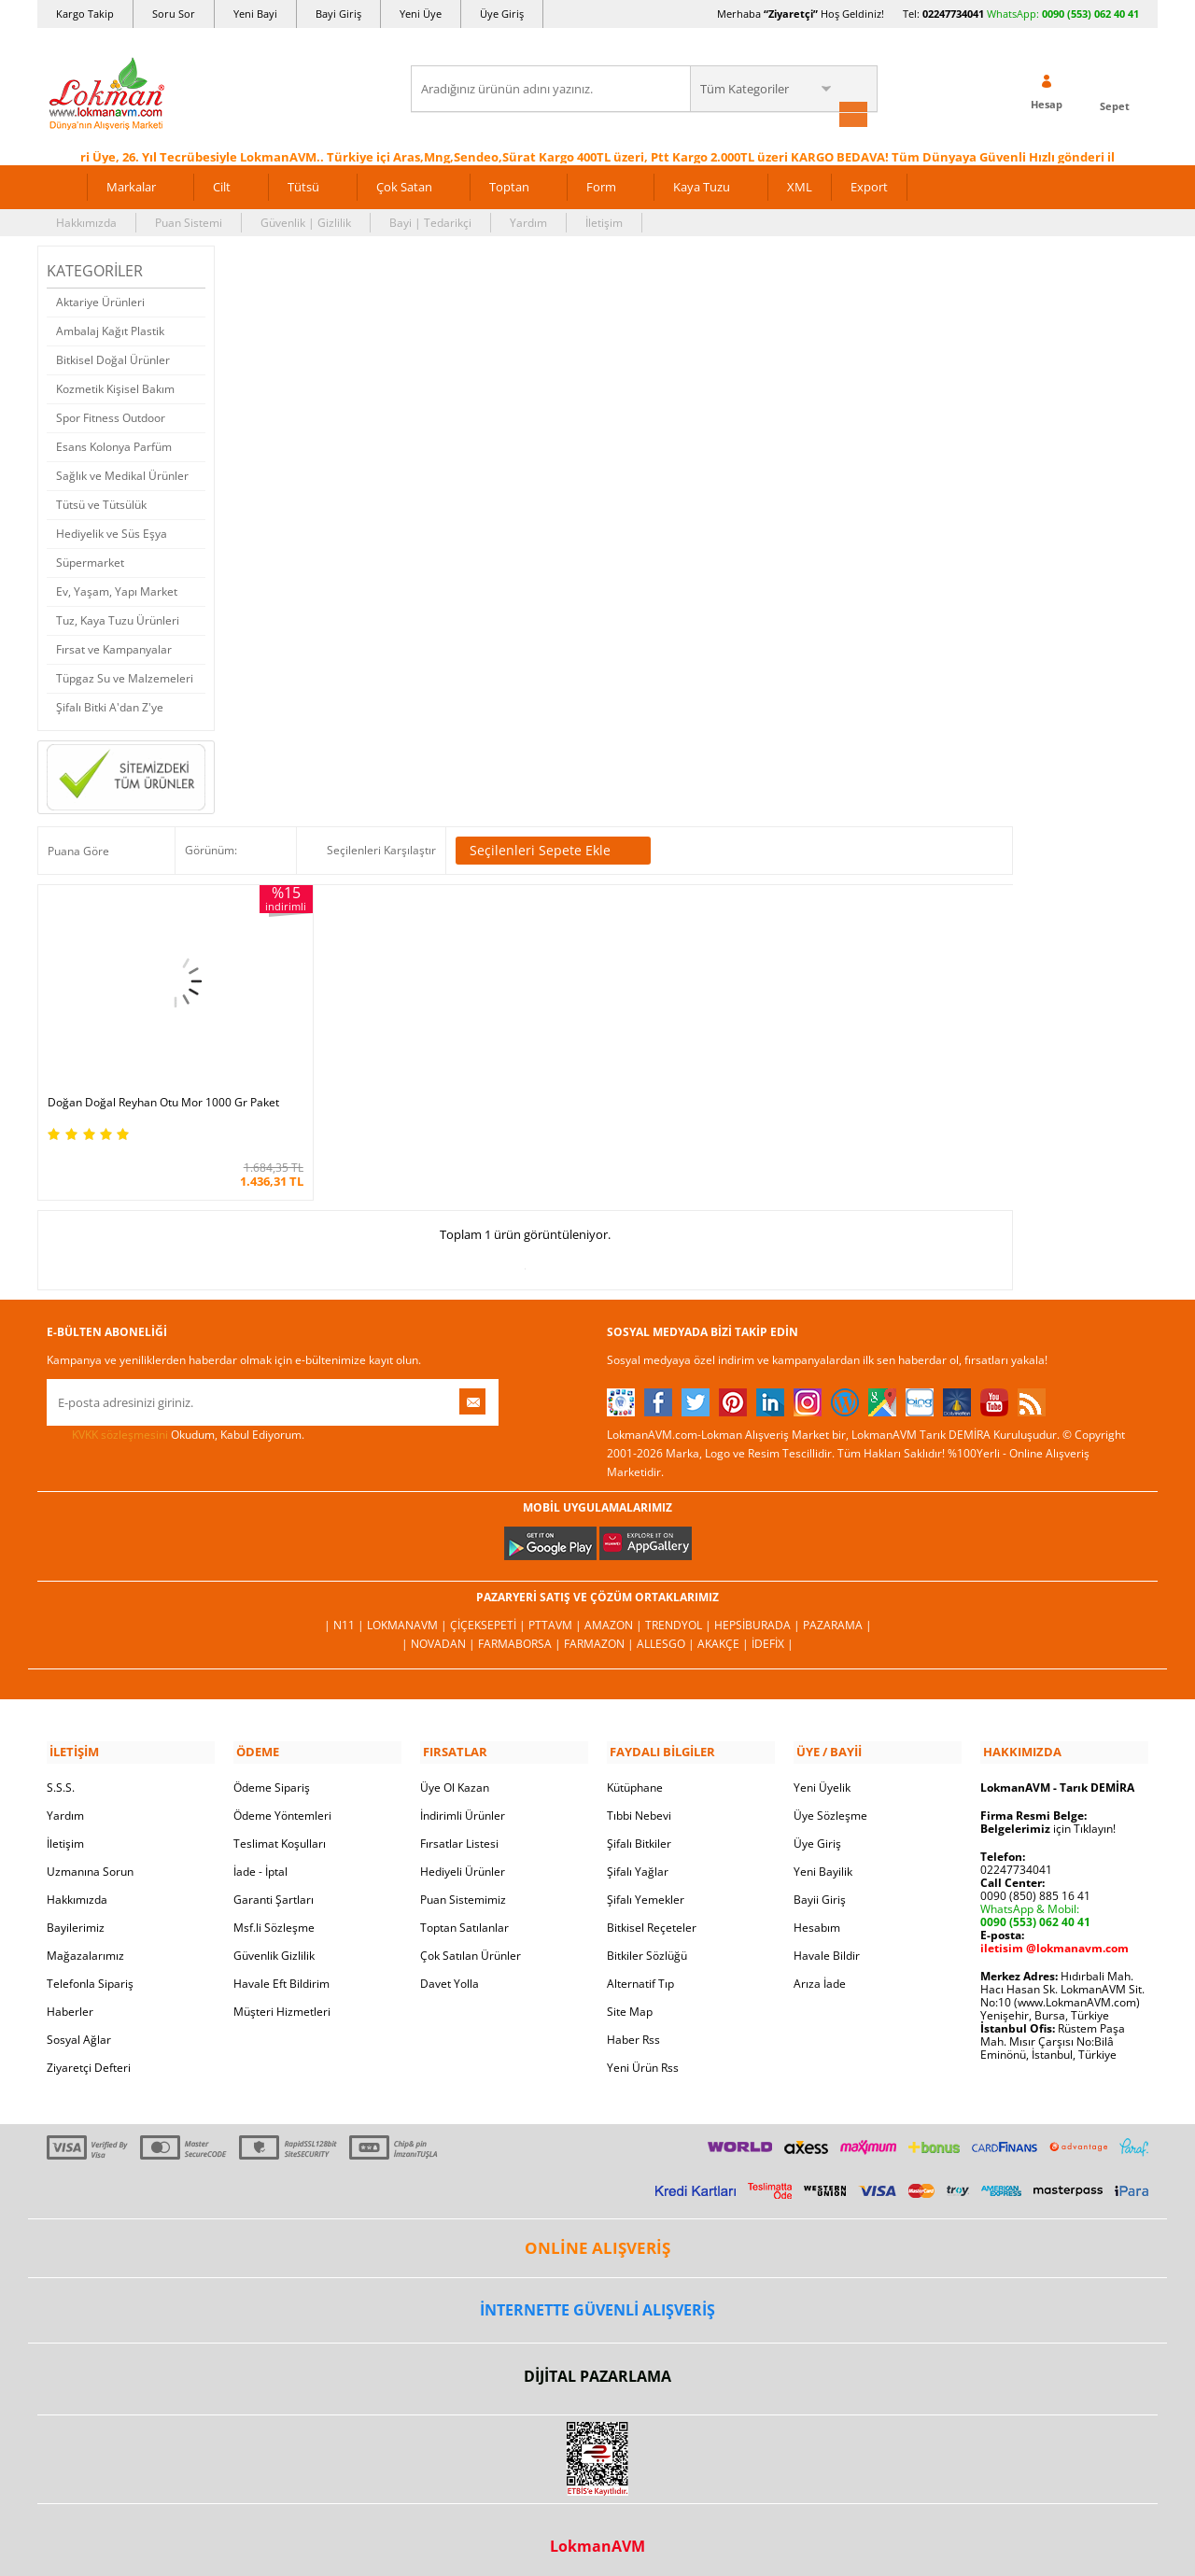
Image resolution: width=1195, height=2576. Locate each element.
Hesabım (817, 1914)
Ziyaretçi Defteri (89, 2054)
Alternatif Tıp (640, 1970)
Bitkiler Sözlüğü (647, 1942)
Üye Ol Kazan (454, 1774)
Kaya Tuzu (701, 184)
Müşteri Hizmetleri (281, 1998)
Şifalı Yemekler (645, 1886)
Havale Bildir (827, 1942)
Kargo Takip (85, 14)
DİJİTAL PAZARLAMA (597, 2363)
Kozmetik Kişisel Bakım (115, 387)
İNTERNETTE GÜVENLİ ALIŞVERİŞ (597, 2297)
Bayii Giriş (820, 1886)
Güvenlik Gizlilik (274, 1942)
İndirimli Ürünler (462, 1802)
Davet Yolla (449, 1970)
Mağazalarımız (85, 1942)
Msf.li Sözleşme (274, 1914)
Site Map (630, 1998)
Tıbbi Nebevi (639, 1802)
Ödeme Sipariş (271, 1774)
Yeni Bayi (255, 14)
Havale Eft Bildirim (281, 1970)
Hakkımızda (86, 221)
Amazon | (614, 1614)
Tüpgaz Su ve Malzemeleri (124, 676)
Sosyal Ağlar (79, 2026)
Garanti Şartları (273, 1886)
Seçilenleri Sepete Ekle (553, 850)
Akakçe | (724, 1632)
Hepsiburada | (758, 1614)
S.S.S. (61, 1774)
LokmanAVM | (408, 1614)
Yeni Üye (421, 14)
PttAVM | (556, 1614)
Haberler (70, 1998)
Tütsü (303, 184)
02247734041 (953, 14)
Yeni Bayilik (823, 1858)
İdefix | (773, 1632)
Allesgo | (667, 1632)
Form (601, 184)
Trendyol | (679, 1614)
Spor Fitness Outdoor (110, 416)
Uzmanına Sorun (90, 1858)
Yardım (528, 221)
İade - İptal (260, 1858)
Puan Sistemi (188, 221)
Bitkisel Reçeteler (651, 1914)
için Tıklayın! (1048, 1815)
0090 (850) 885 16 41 (1035, 1883)
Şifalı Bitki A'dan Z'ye (109, 705)
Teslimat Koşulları (279, 1830)
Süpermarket (90, 561)
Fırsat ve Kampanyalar (114, 647)
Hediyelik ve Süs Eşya (111, 532)
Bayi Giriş (338, 14)
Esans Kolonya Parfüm (114, 445)
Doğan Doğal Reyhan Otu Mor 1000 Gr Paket (147, 1086)
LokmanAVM (597, 2533)
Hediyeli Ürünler (462, 1858)
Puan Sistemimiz (463, 1886)
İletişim (604, 221)
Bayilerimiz (76, 1914)
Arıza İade (820, 1970)
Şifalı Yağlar (637, 1858)
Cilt (222, 184)
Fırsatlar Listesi (459, 1830)
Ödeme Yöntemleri (282, 1802)
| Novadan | (439, 1632)
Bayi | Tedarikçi (430, 221)
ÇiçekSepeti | (489, 1614)
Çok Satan (404, 184)
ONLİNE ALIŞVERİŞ (597, 2234)
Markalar (131, 184)
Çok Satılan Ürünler (470, 1942)
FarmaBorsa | (521, 1632)
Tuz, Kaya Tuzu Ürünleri (117, 618)
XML (799, 184)
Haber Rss (633, 2026)
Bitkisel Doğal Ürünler (113, 358)
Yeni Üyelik (822, 1774)
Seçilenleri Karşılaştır (381, 849)
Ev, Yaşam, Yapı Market (116, 590)
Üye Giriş (502, 14)
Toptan (509, 184)
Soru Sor (173, 14)
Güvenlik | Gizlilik (305, 221)
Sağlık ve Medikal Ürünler (122, 474)
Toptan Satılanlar (464, 1914)
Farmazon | (600, 1632)
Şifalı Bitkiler (639, 1830)
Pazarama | (837, 1614)
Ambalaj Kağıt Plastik (110, 329)
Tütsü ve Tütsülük (101, 503)
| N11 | (345, 1614)
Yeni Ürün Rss (643, 2054)
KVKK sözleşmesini (120, 1424)
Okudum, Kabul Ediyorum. (175, 1424)
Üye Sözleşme (830, 1802)
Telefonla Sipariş (90, 1970)
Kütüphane (635, 1774)
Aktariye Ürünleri (100, 300)
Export (869, 184)
